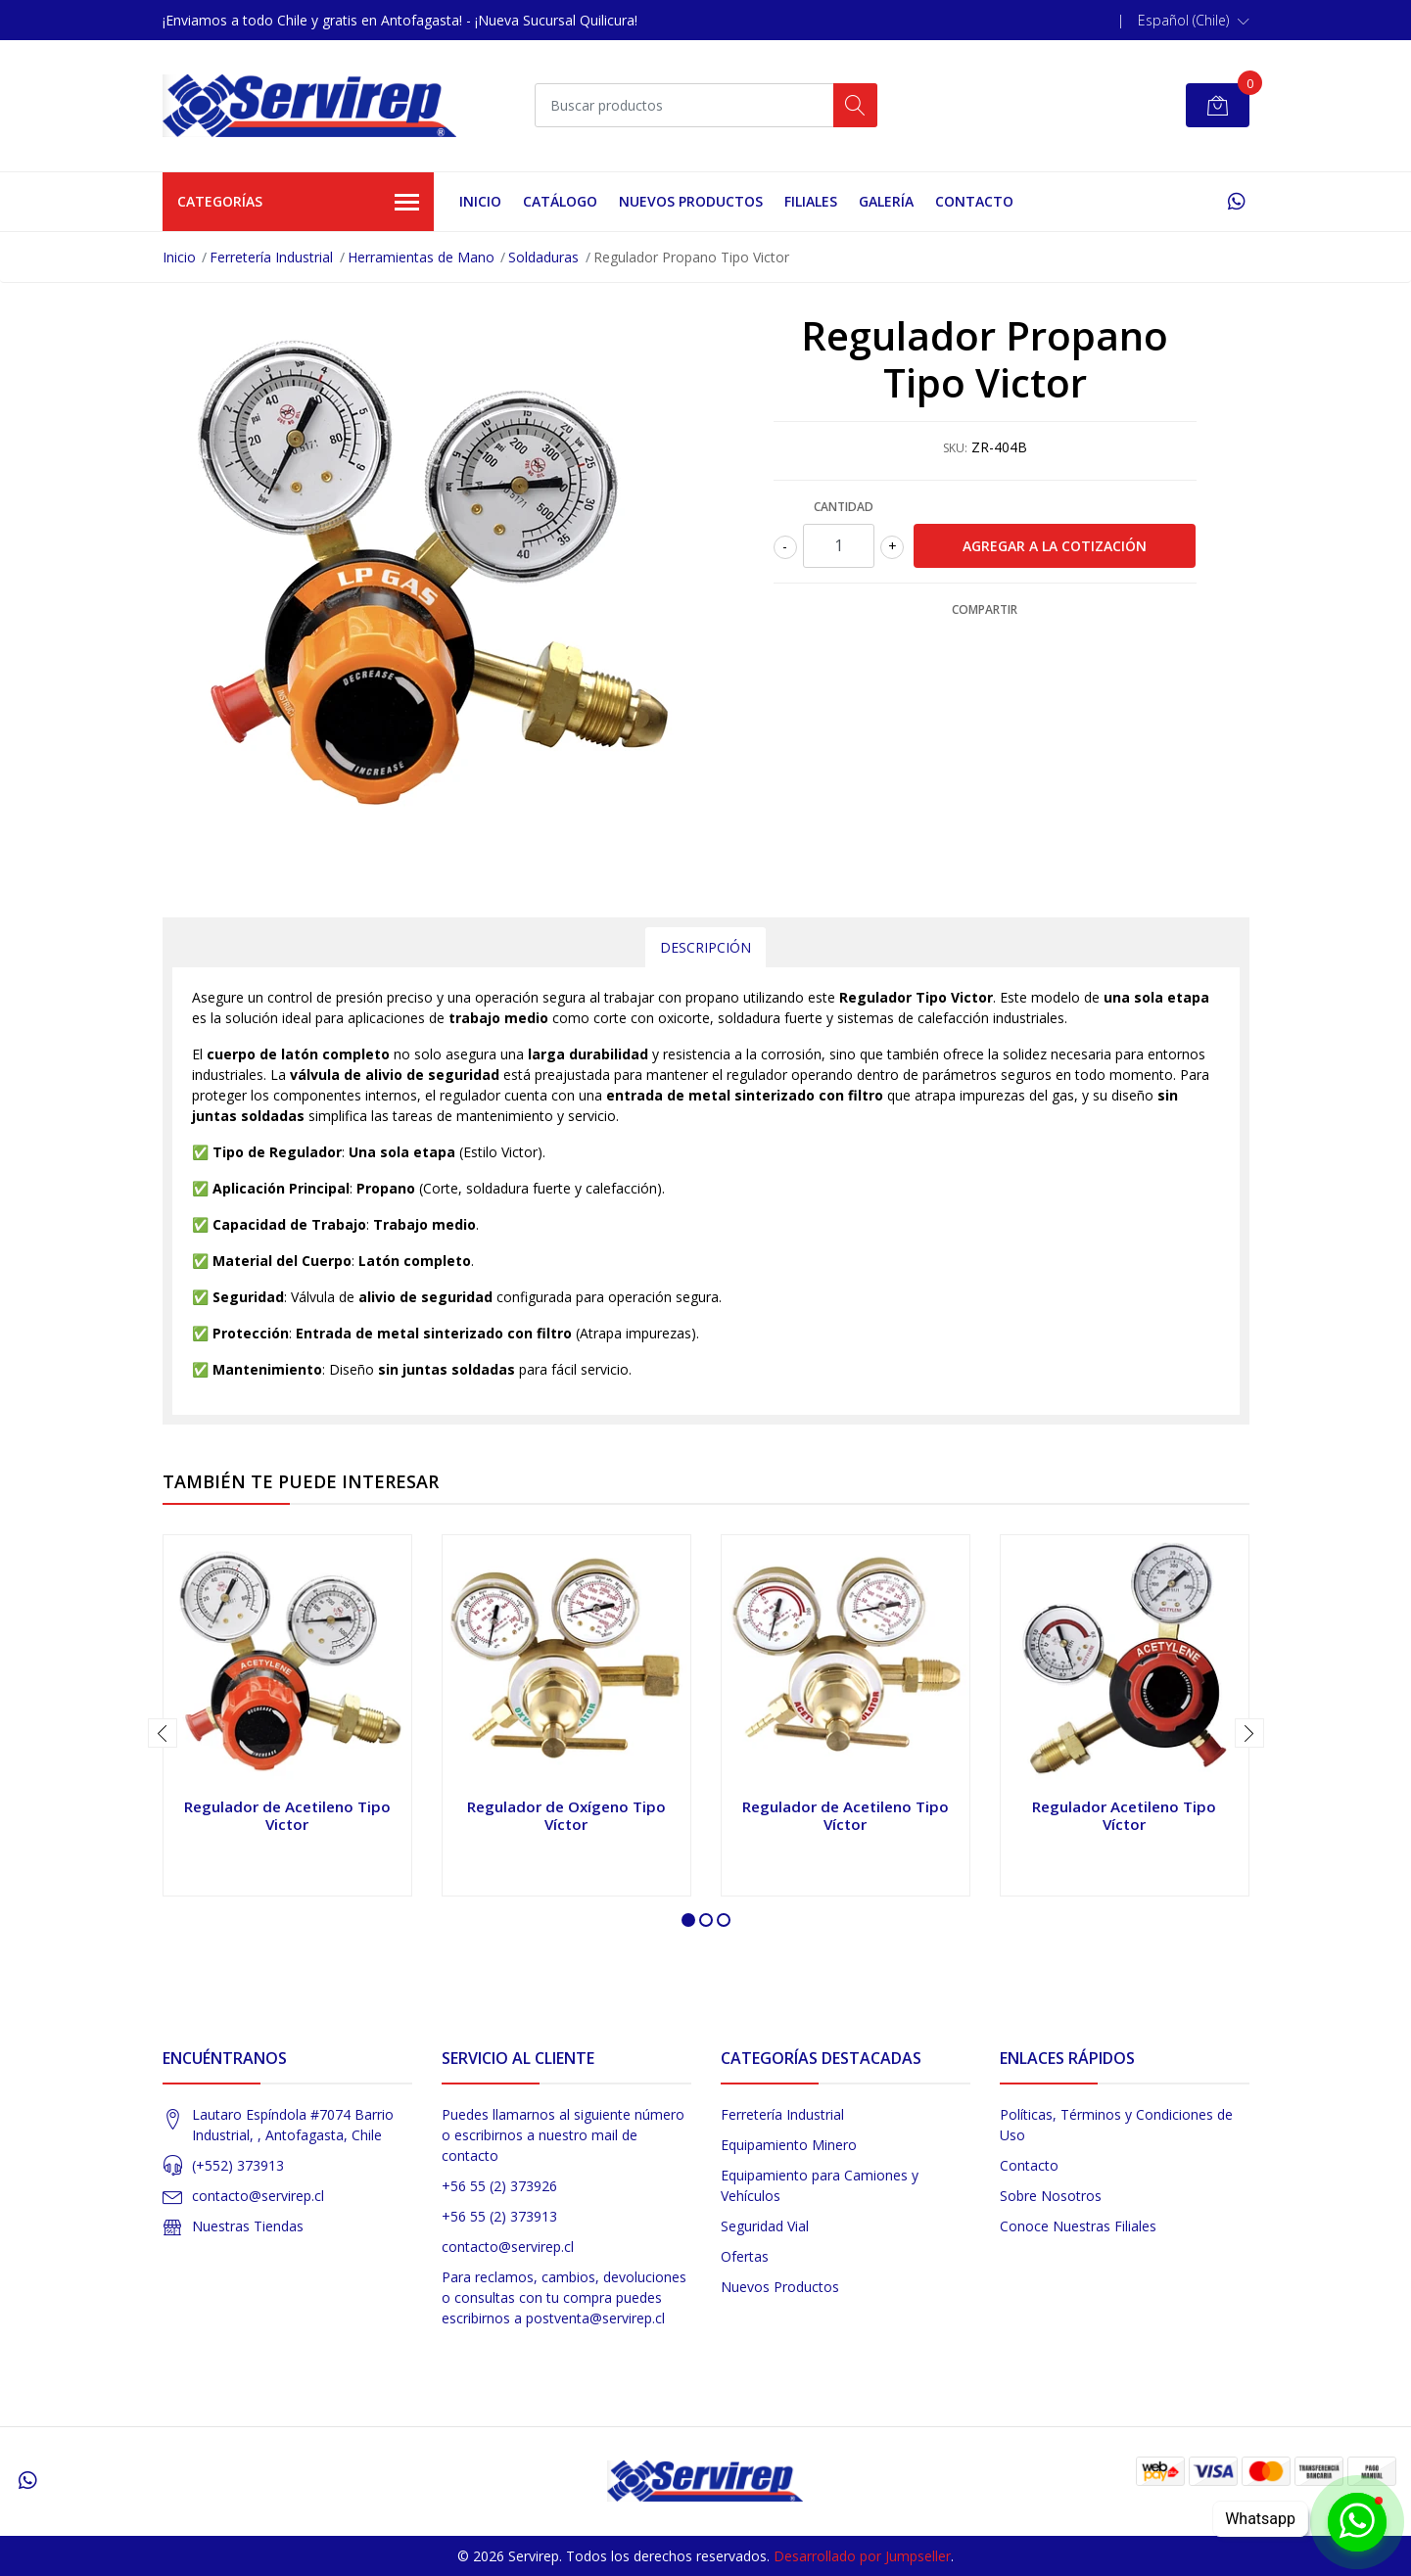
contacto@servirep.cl (258, 2195)
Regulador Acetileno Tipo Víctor (1124, 1815)
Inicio (480, 201)
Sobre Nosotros (1051, 2195)
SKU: (955, 448)
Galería (886, 201)
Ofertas (745, 2256)
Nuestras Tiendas (248, 2226)
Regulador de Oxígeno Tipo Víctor (566, 1815)
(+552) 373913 (238, 2165)
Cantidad (843, 506)
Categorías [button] (298, 202)
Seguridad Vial (765, 2226)
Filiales (810, 201)
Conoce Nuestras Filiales (1078, 2226)
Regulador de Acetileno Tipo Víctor (845, 1815)
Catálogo (560, 201)
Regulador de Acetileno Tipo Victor (287, 1815)
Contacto (974, 201)
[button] (1193, 20)
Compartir (984, 609)
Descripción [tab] (705, 947)
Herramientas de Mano (421, 257)
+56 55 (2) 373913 (499, 2216)
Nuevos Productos (691, 201)
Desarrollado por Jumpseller (862, 2556)
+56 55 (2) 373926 (499, 2186)
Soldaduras (543, 257)
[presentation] (162, 1733)
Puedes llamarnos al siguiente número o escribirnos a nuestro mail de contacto (563, 2135)
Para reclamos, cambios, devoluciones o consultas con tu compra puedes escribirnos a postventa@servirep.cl (564, 2297)
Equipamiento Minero (789, 2144)
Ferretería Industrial (271, 257)
